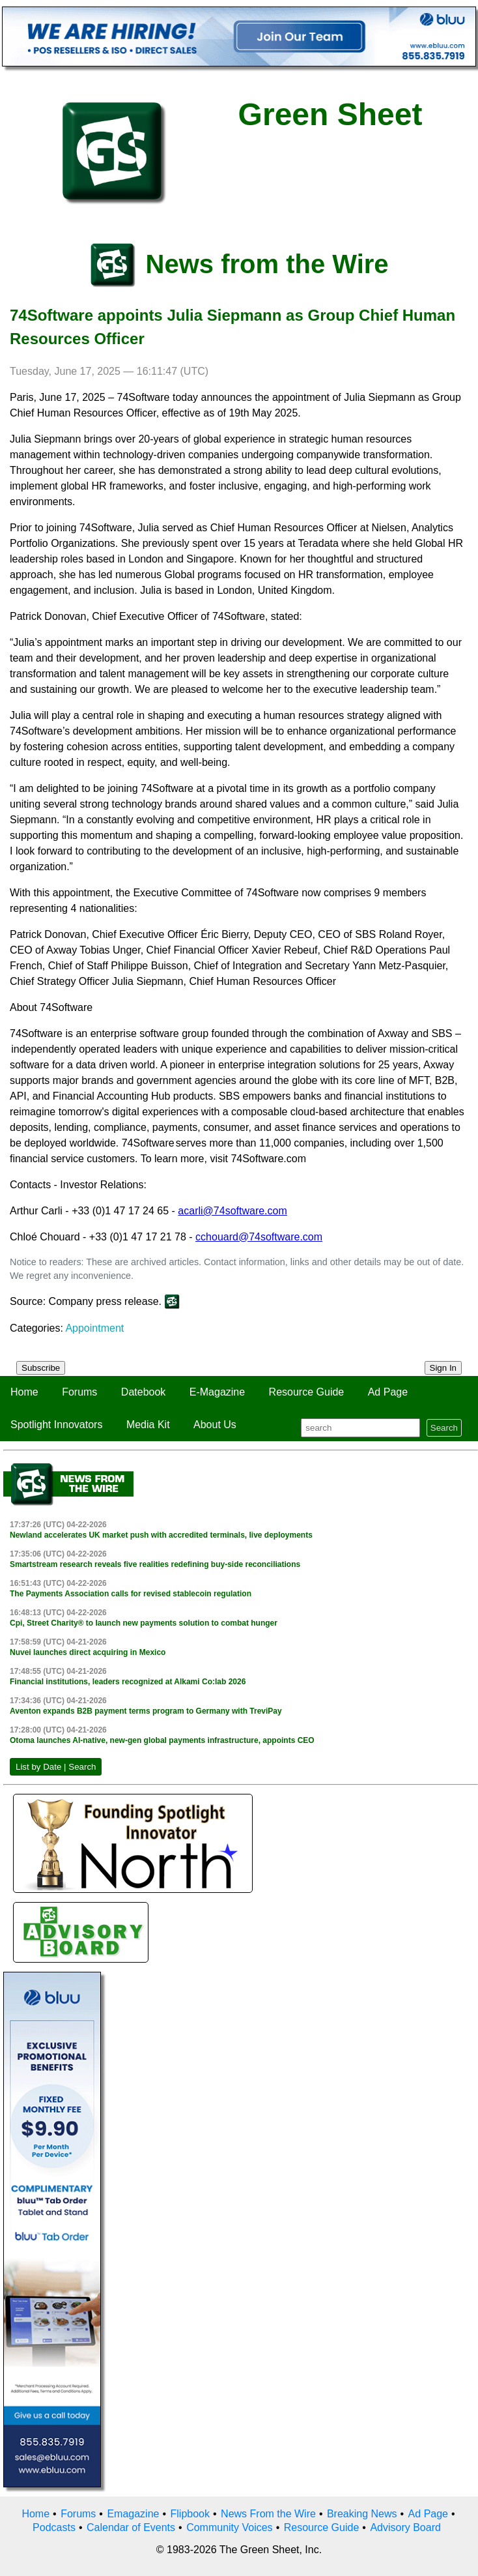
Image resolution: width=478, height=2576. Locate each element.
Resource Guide (306, 1392)
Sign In (443, 1368)
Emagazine (133, 2513)
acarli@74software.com (232, 1210)
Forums (79, 1392)
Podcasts (54, 2527)
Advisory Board (405, 2527)
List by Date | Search (56, 1767)
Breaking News (362, 2513)
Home (24, 1392)
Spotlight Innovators (56, 1424)
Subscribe (40, 1368)
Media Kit (148, 1424)
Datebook (143, 1392)
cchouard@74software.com (258, 1236)
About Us (214, 1424)
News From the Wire (268, 2513)
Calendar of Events (131, 2527)
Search (444, 1428)
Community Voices (229, 2527)
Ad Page (388, 1392)
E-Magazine (217, 1392)
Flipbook (190, 2513)
